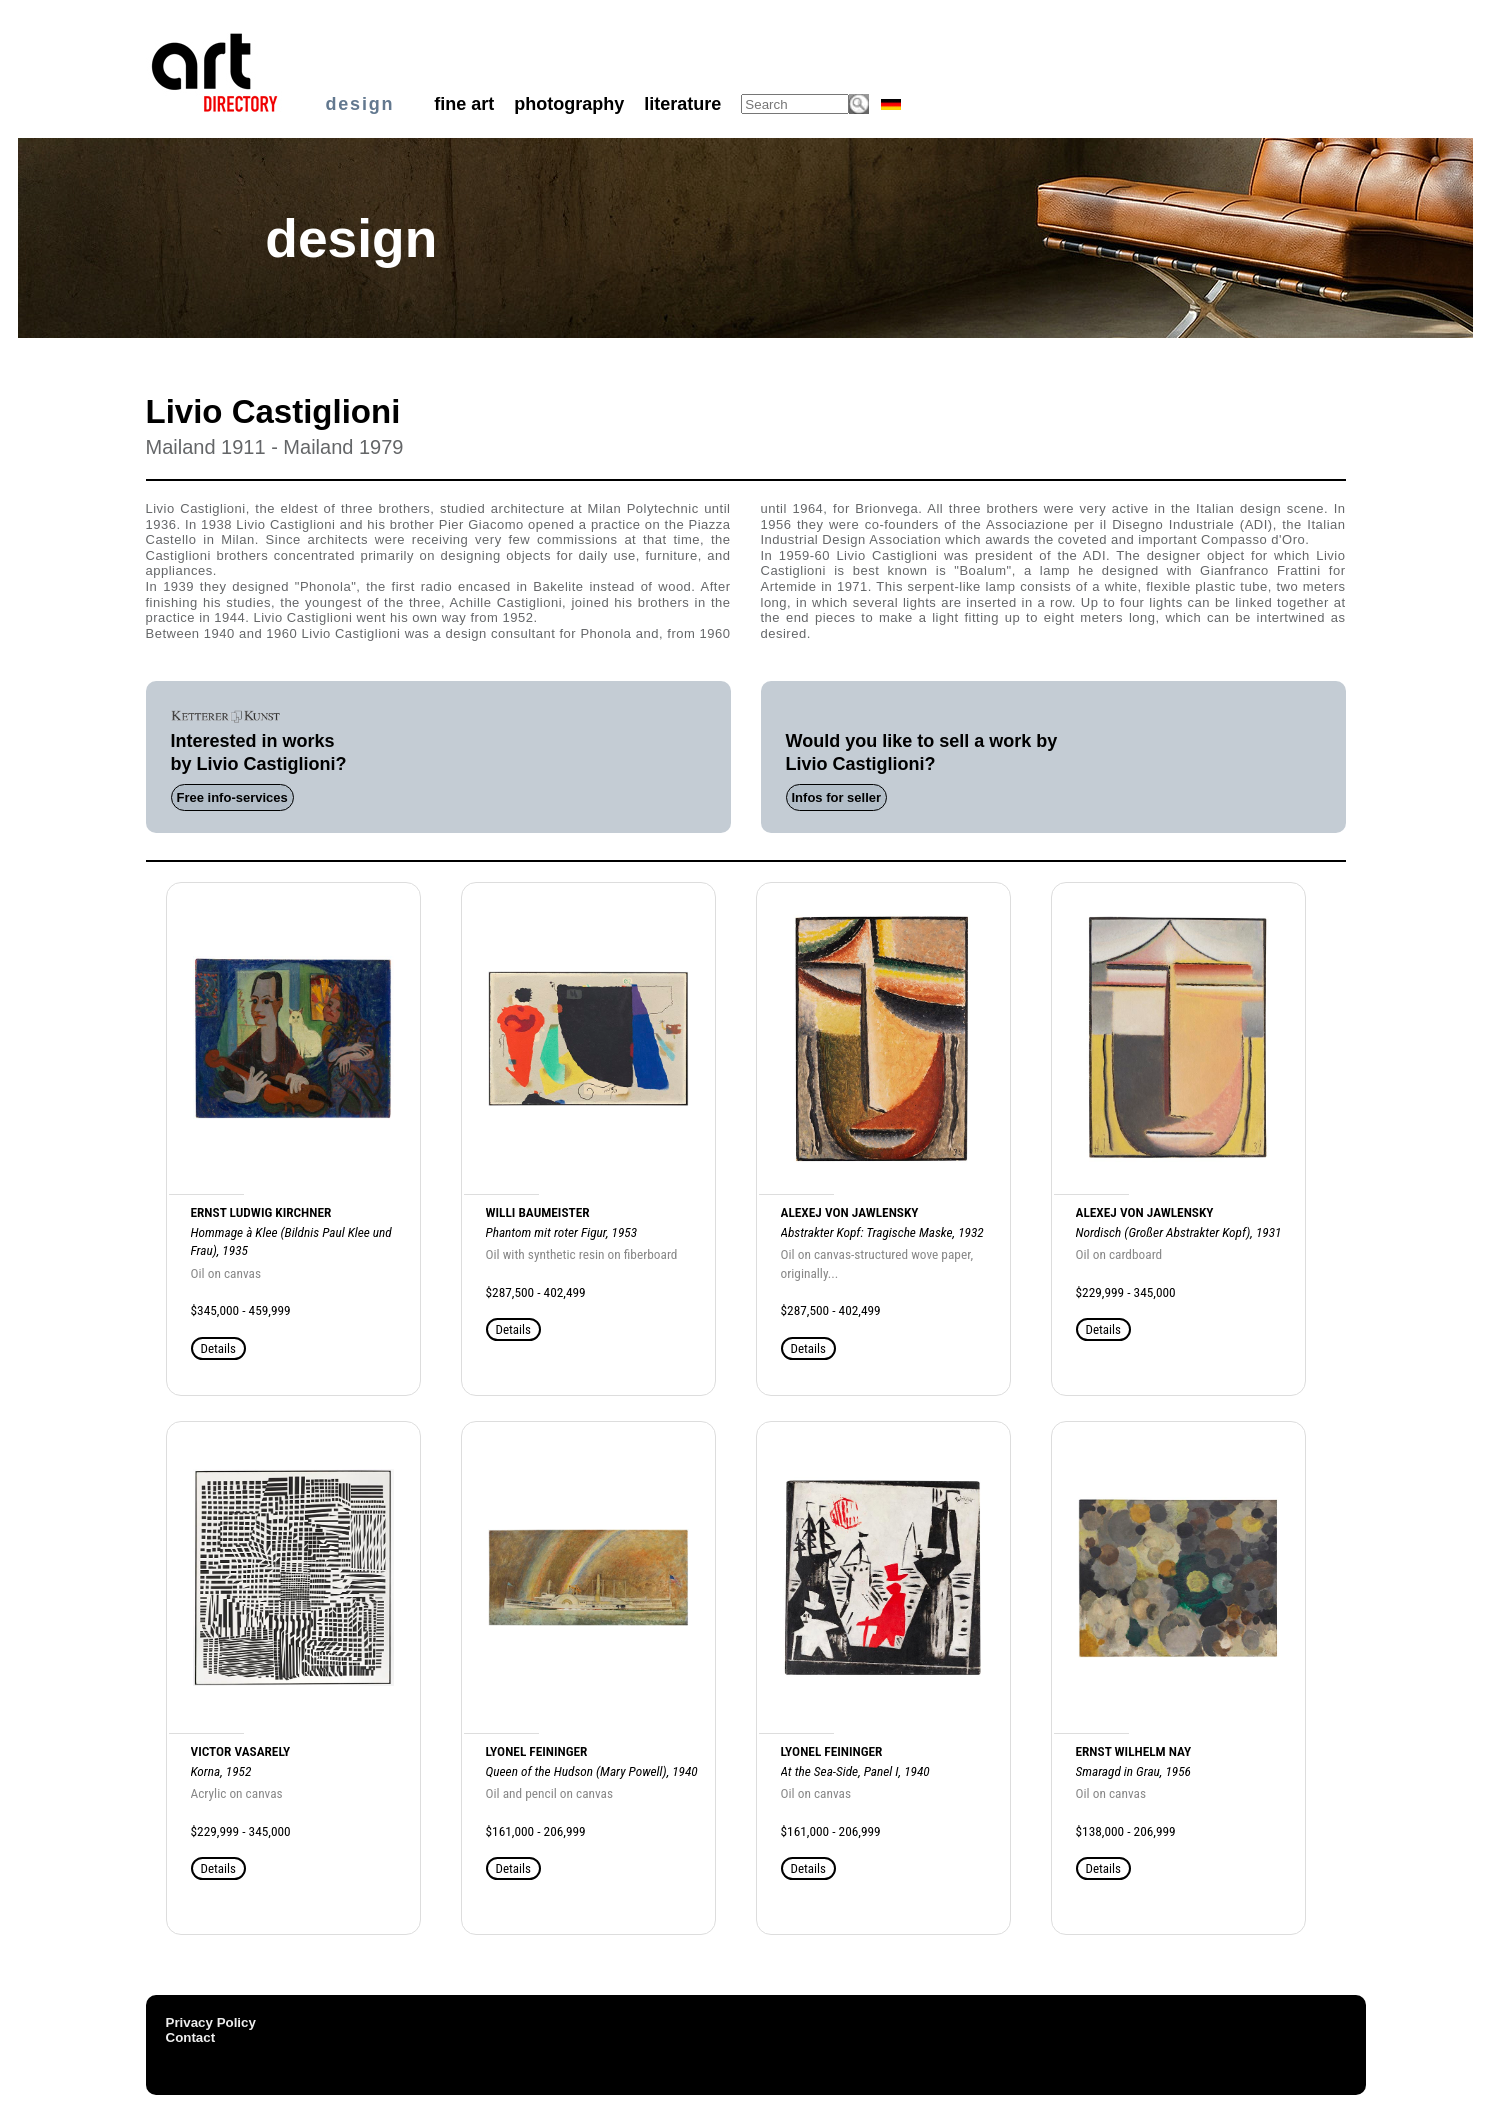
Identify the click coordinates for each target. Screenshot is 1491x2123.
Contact (191, 2037)
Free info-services (232, 797)
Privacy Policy (211, 2022)
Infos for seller (837, 797)
